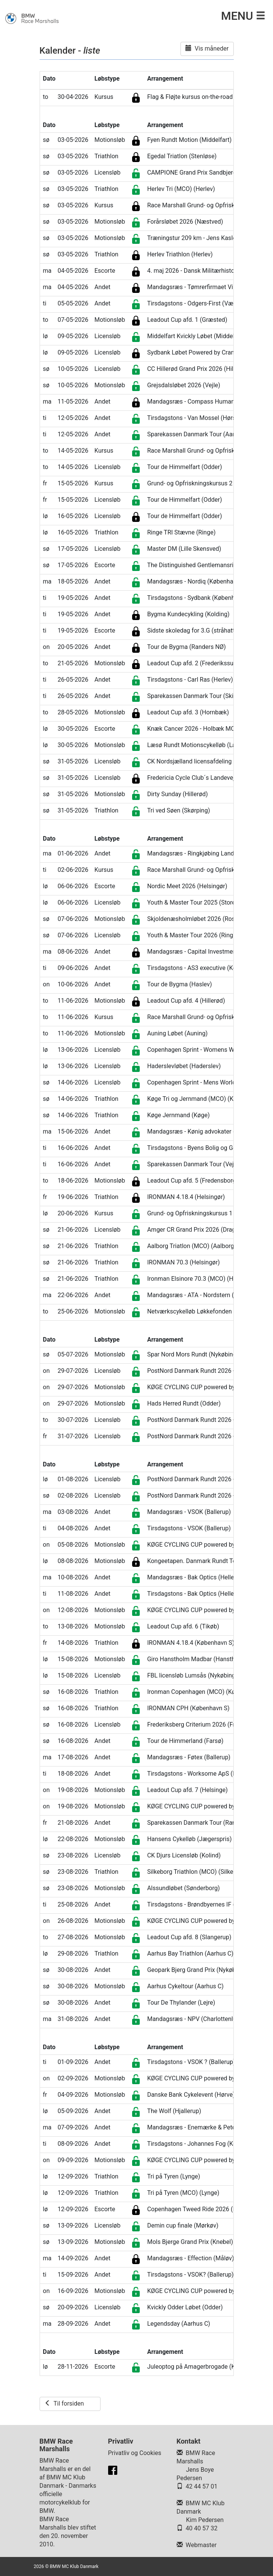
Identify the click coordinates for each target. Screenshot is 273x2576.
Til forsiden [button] (64, 2403)
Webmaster (201, 2545)
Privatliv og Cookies (134, 2453)
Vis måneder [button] (206, 48)
